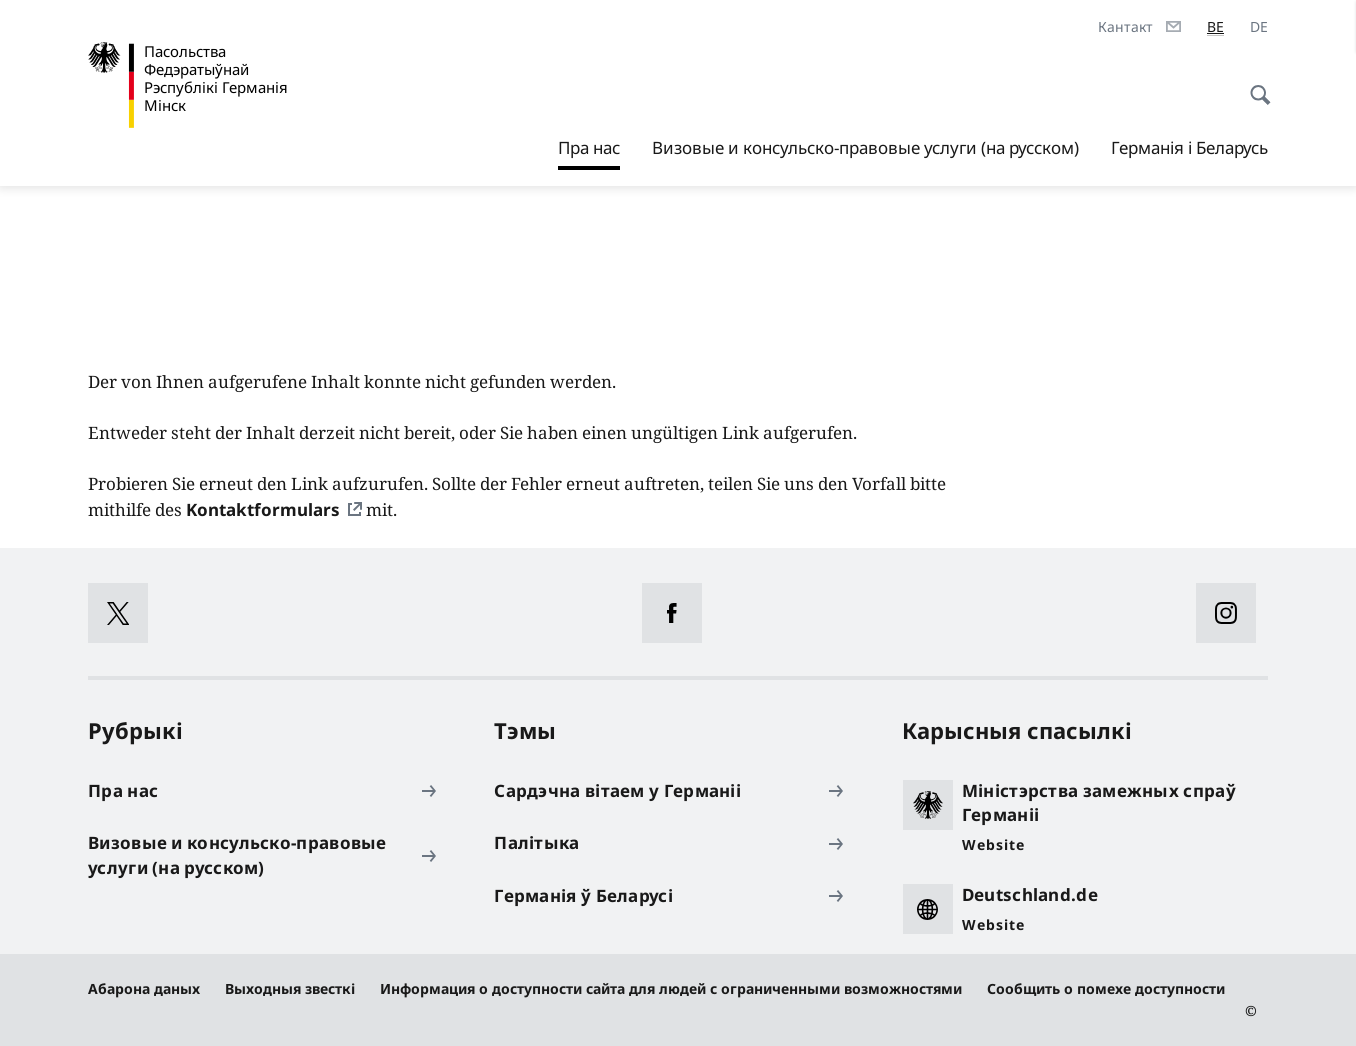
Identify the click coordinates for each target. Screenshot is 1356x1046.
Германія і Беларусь (1189, 147)
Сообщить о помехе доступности (1106, 988)
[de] (1259, 27)
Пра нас (589, 142)
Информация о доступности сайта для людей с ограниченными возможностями (671, 988)
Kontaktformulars (263, 509)
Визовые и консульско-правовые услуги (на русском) (865, 147)
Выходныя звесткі (290, 988)
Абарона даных (144, 988)
